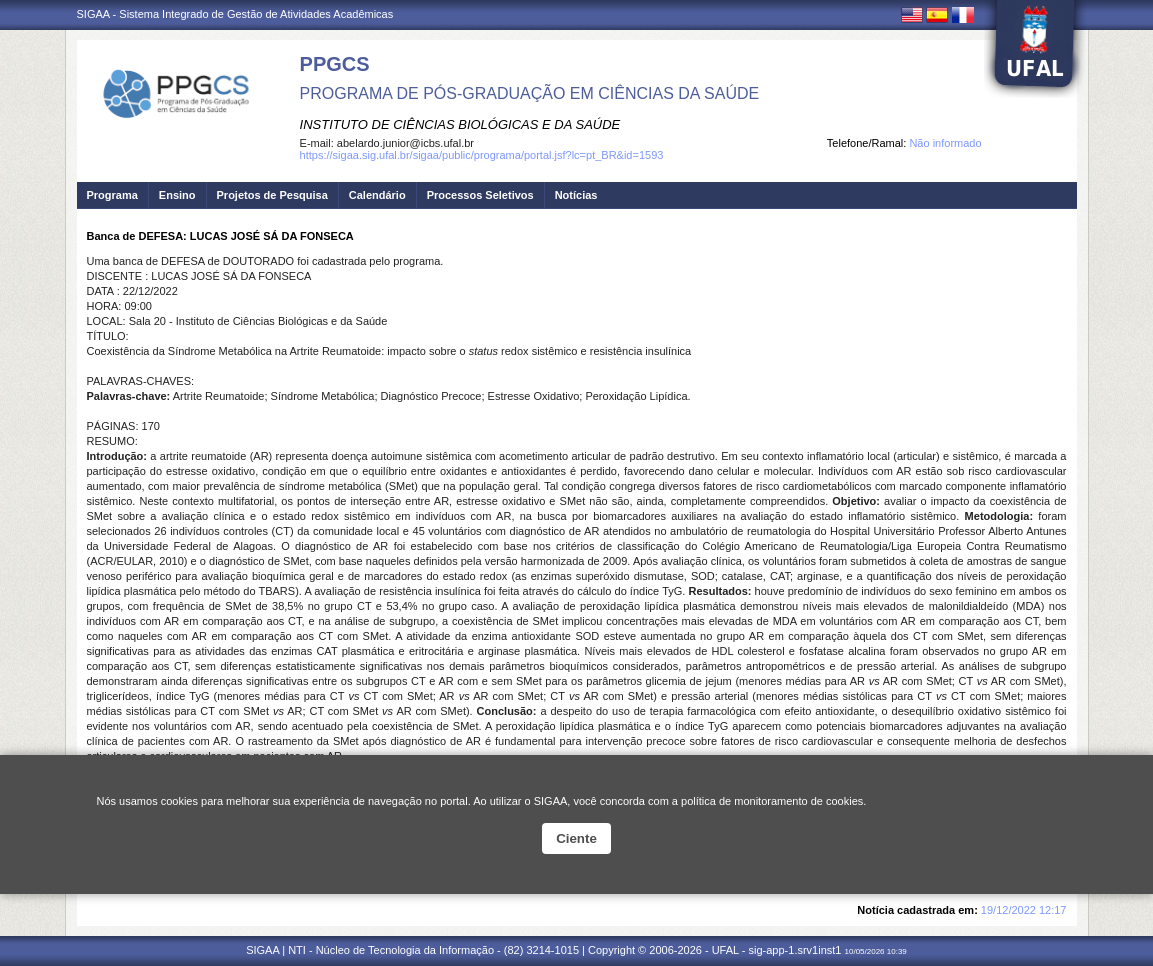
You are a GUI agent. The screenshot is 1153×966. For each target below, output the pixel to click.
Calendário (377, 195)
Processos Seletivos (480, 195)
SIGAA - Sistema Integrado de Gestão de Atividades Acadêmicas (235, 14)
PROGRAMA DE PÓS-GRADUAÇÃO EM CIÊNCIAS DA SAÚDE (530, 93)
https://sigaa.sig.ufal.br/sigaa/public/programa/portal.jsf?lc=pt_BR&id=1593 (482, 155)
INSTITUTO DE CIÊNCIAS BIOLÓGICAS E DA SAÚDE (460, 124)
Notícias (576, 195)
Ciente (576, 838)
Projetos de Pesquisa (272, 195)
